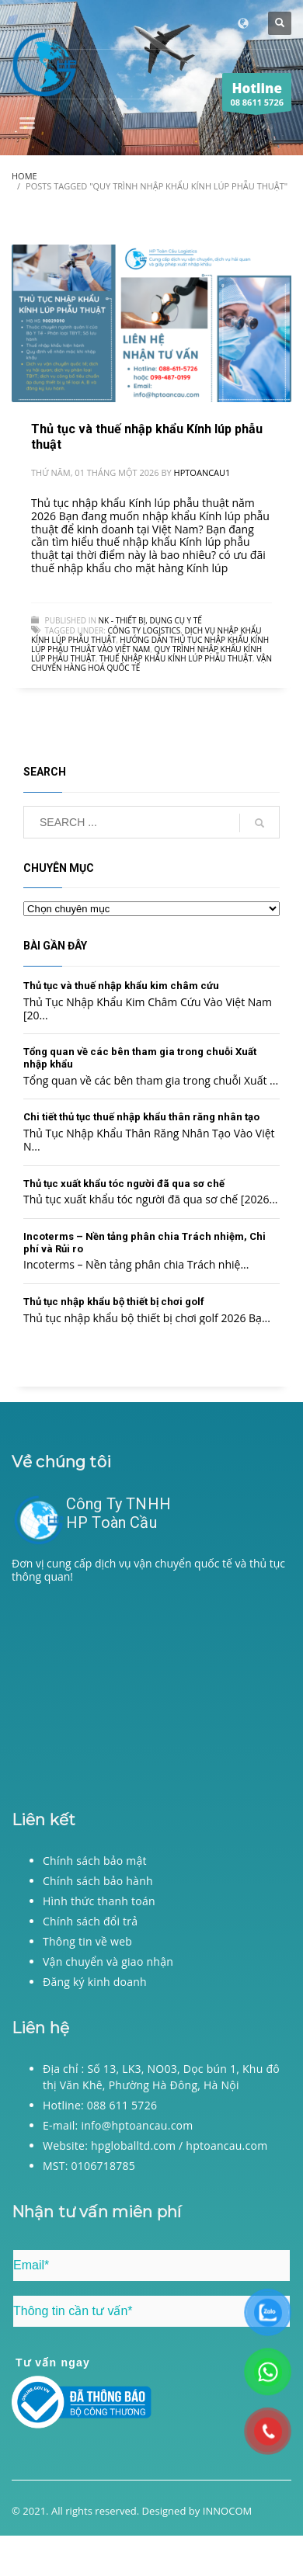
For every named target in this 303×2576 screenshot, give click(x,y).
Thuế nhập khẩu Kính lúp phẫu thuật (175, 658)
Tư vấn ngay (53, 2362)
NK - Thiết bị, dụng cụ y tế (150, 620)
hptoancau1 (202, 472)
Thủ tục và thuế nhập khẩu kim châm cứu (121, 985)
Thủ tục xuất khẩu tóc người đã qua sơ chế (124, 1183)
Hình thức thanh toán (99, 1901)
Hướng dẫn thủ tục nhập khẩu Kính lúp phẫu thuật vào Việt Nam (150, 644)
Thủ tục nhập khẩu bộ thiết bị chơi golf (113, 1301)
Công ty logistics (143, 630)
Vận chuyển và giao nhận (108, 1961)
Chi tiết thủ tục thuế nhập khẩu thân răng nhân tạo (141, 1117)
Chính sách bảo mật (95, 1860)
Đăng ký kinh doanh (95, 1981)
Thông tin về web (87, 1941)
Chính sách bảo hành (98, 1880)
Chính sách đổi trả (90, 1921)
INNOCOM (227, 2511)
